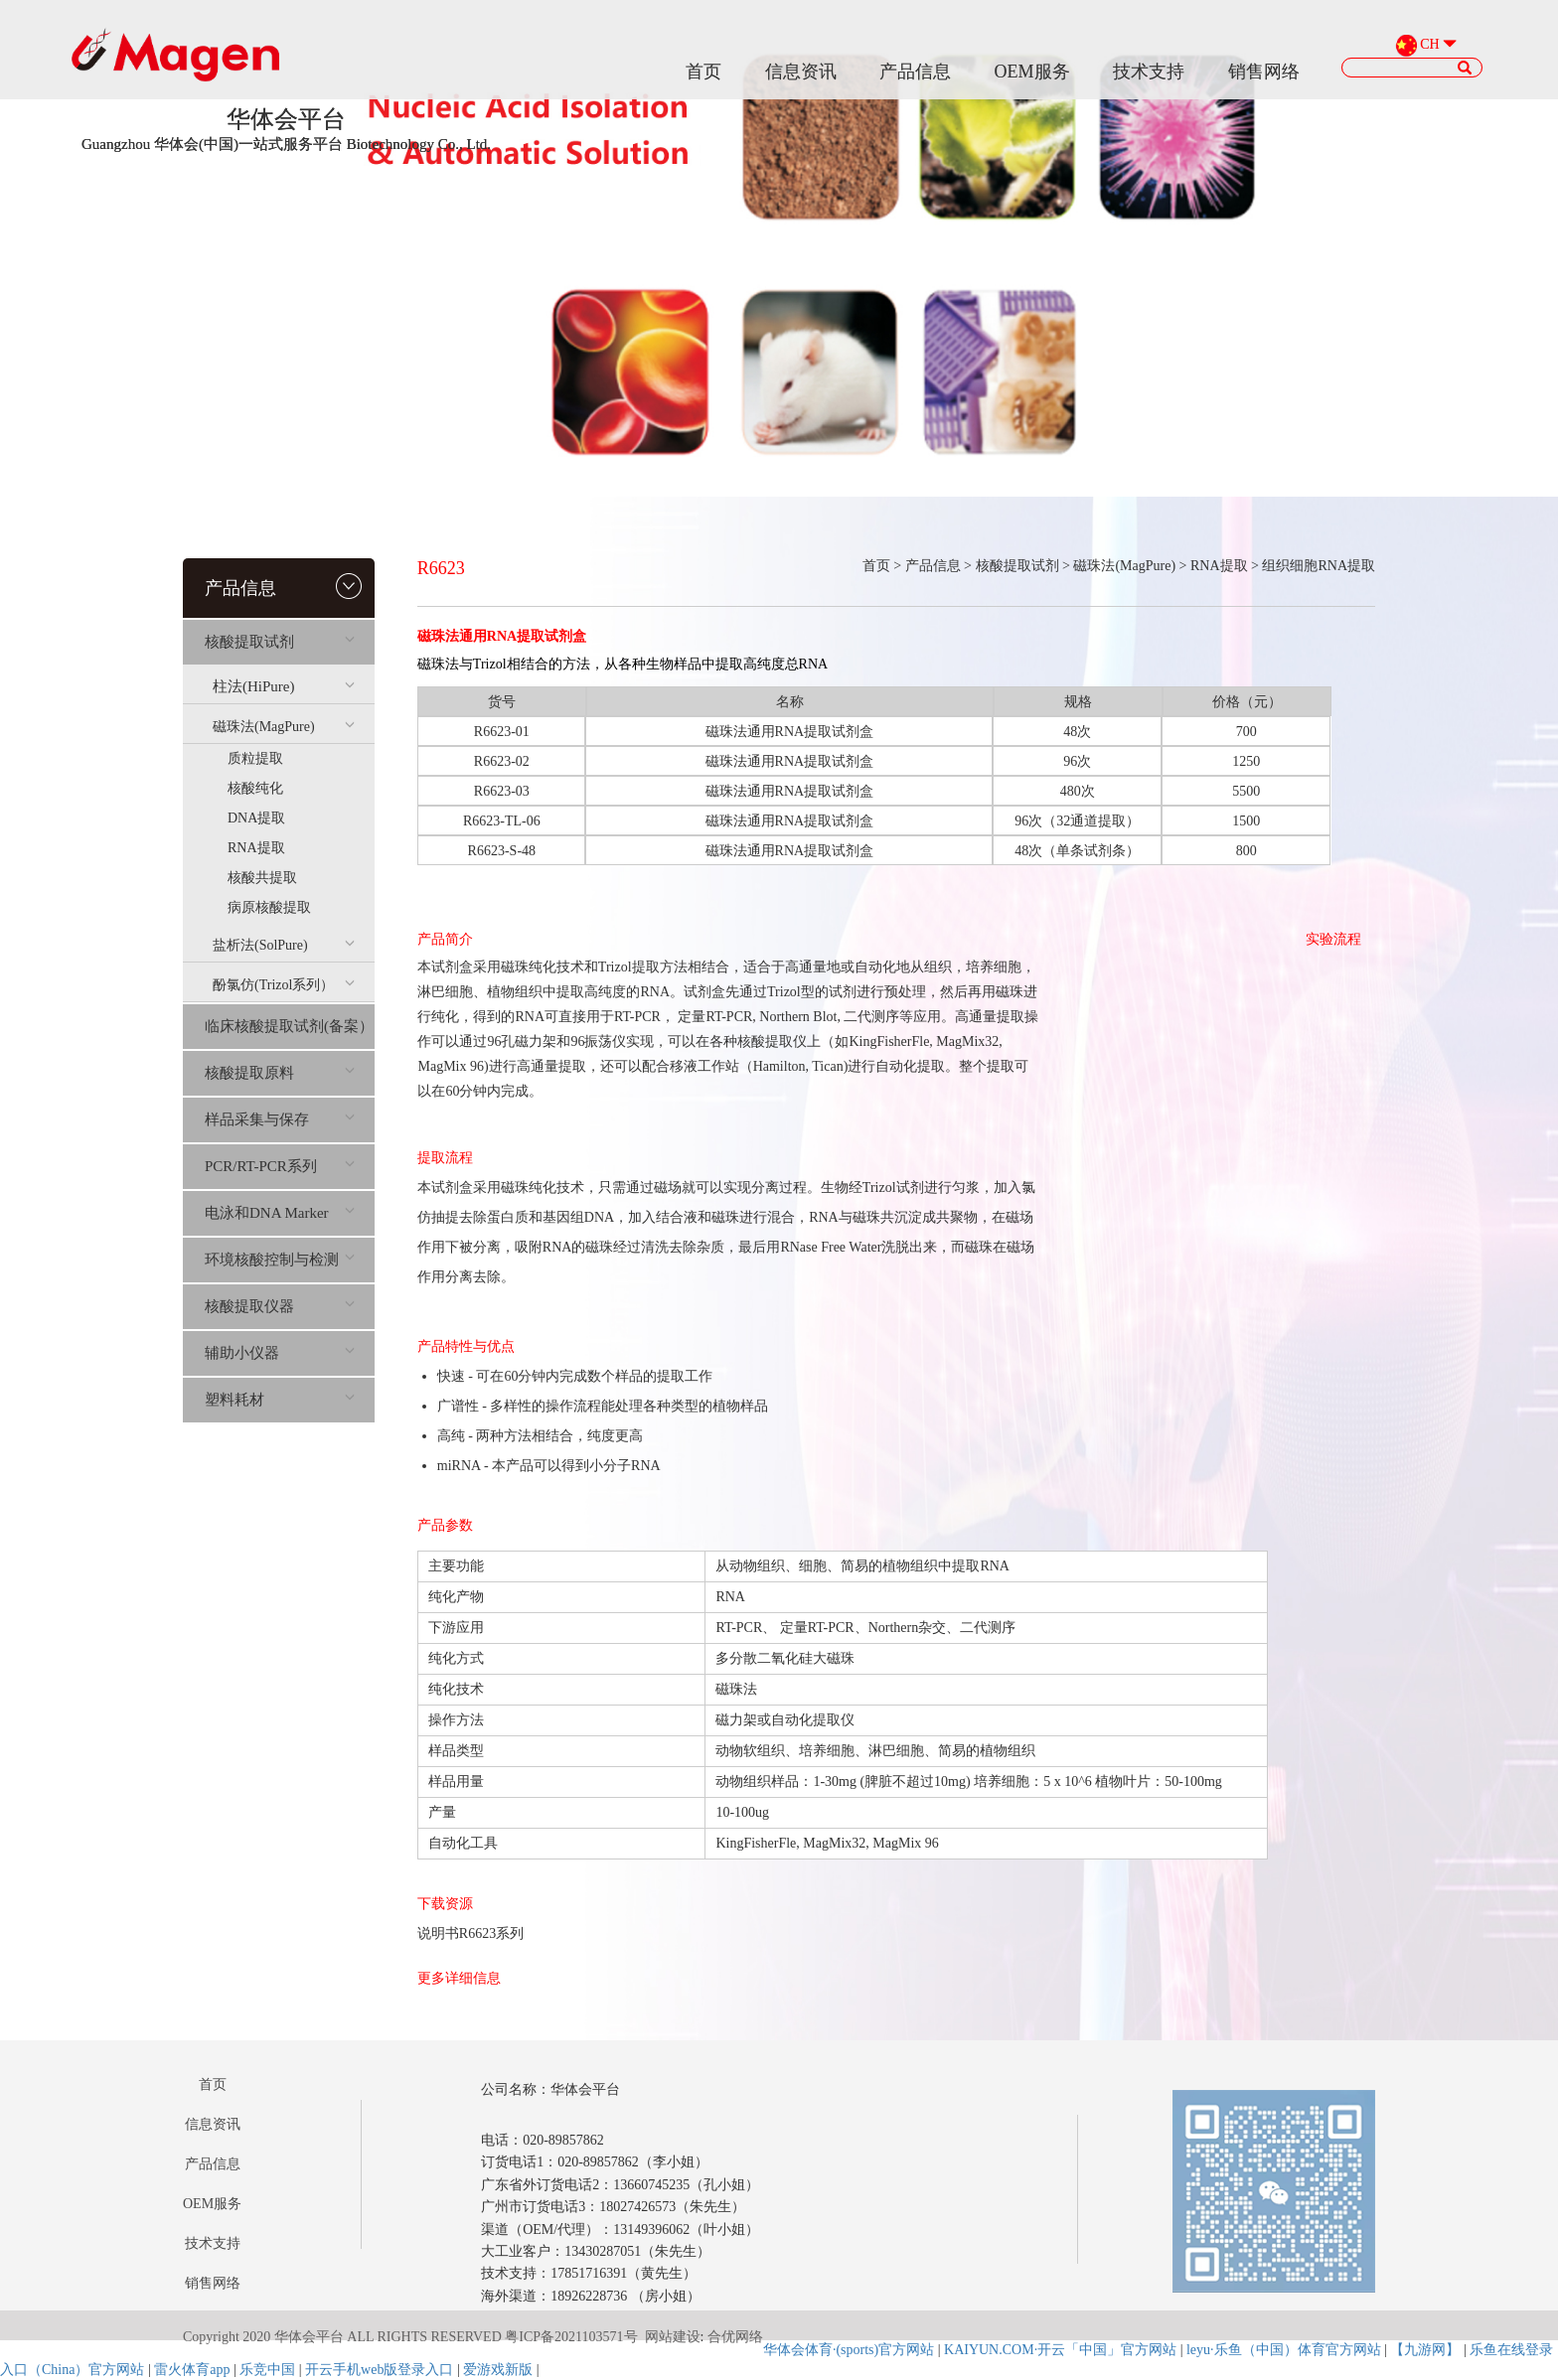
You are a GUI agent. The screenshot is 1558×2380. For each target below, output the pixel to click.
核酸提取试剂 (280, 642)
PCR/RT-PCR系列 (280, 1166)
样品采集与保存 (280, 1119)
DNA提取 (256, 818)
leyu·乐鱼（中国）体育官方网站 (1283, 2349)
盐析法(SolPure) (284, 945)
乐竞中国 (267, 2369)
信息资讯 (801, 71)
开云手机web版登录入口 (379, 2369)
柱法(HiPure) (284, 686)
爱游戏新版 (498, 2369)
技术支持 (1148, 71)
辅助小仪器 (280, 1353)
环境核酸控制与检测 (280, 1259)
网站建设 (673, 2336)
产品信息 (915, 71)
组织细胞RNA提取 (1318, 565)
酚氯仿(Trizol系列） (284, 984)
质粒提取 (255, 758)
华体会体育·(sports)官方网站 (848, 2349)
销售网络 (1264, 71)
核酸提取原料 (280, 1073)
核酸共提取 (262, 877)
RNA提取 (256, 847)
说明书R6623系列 (470, 1933)
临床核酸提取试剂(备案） (289, 1026)
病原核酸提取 (269, 907)
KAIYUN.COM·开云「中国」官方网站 (1060, 2349)
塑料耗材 (280, 1400)
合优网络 (735, 2336)
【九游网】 (1425, 2349)
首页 (703, 71)
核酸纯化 (255, 788)
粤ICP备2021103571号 (571, 2336)
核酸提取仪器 (280, 1306)
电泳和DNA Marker (280, 1213)
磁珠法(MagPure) (284, 726)
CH (1429, 45)
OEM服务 (1032, 71)
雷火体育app (192, 2369)
